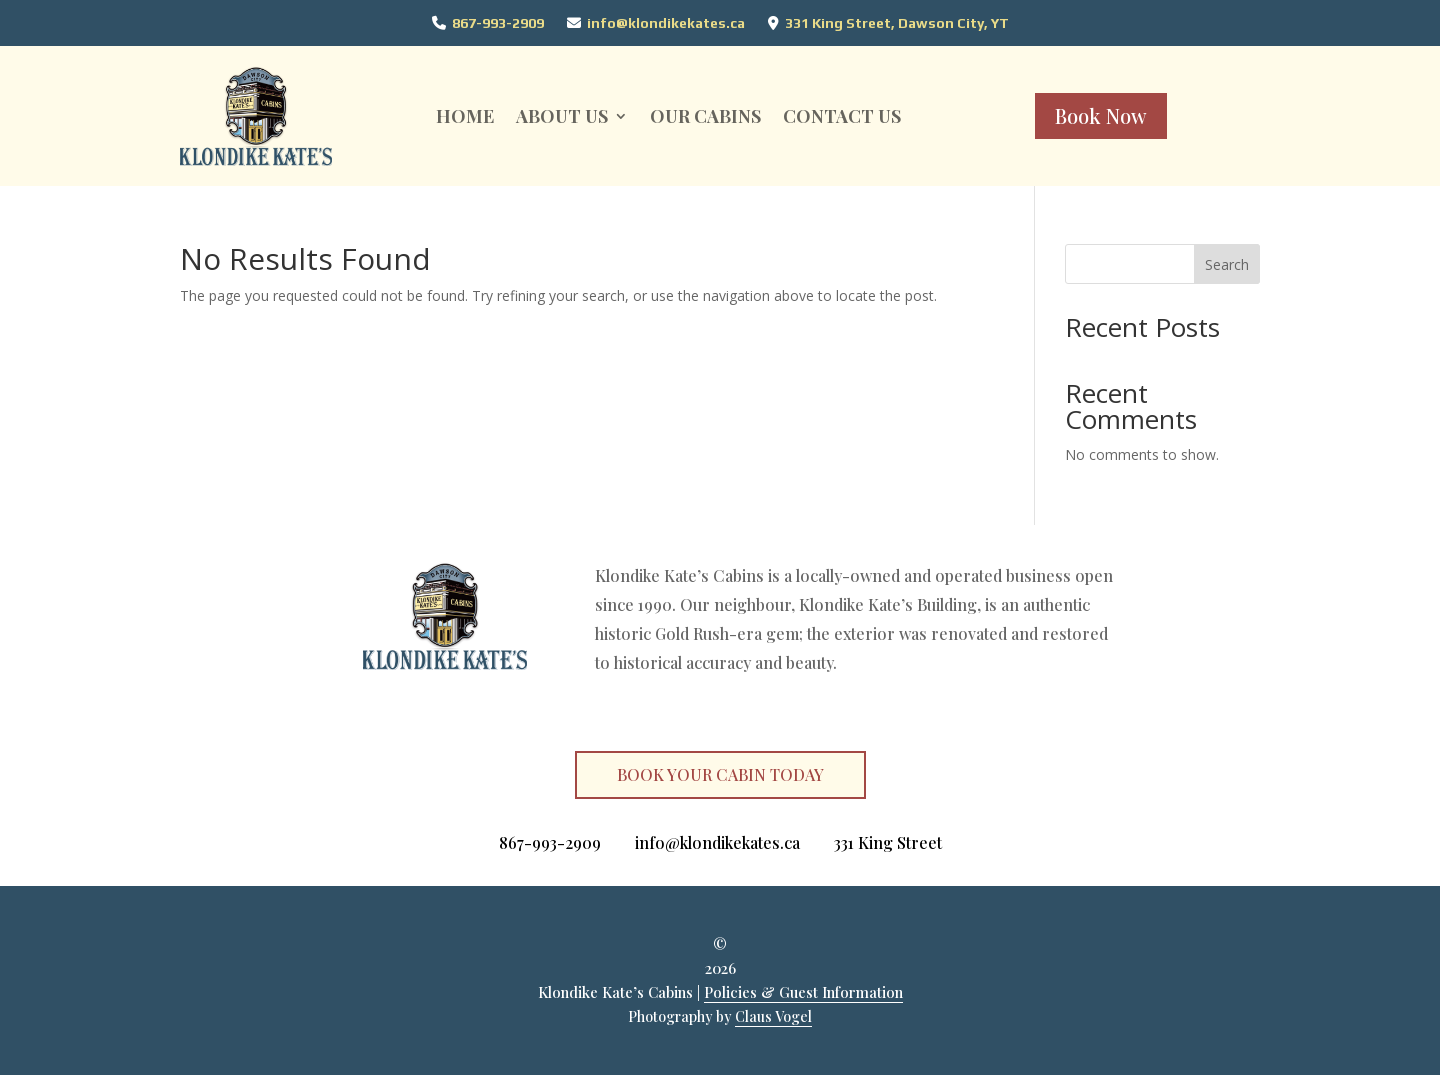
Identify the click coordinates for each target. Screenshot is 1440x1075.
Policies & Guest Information (803, 992)
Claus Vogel (773, 1016)
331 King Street (888, 842)
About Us (562, 116)
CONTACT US (842, 116)
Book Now (1101, 115)
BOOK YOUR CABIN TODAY (720, 774)
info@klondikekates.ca (666, 23)
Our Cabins (705, 116)
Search (1227, 264)
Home (465, 116)
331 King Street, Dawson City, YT (897, 23)
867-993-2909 (498, 23)
